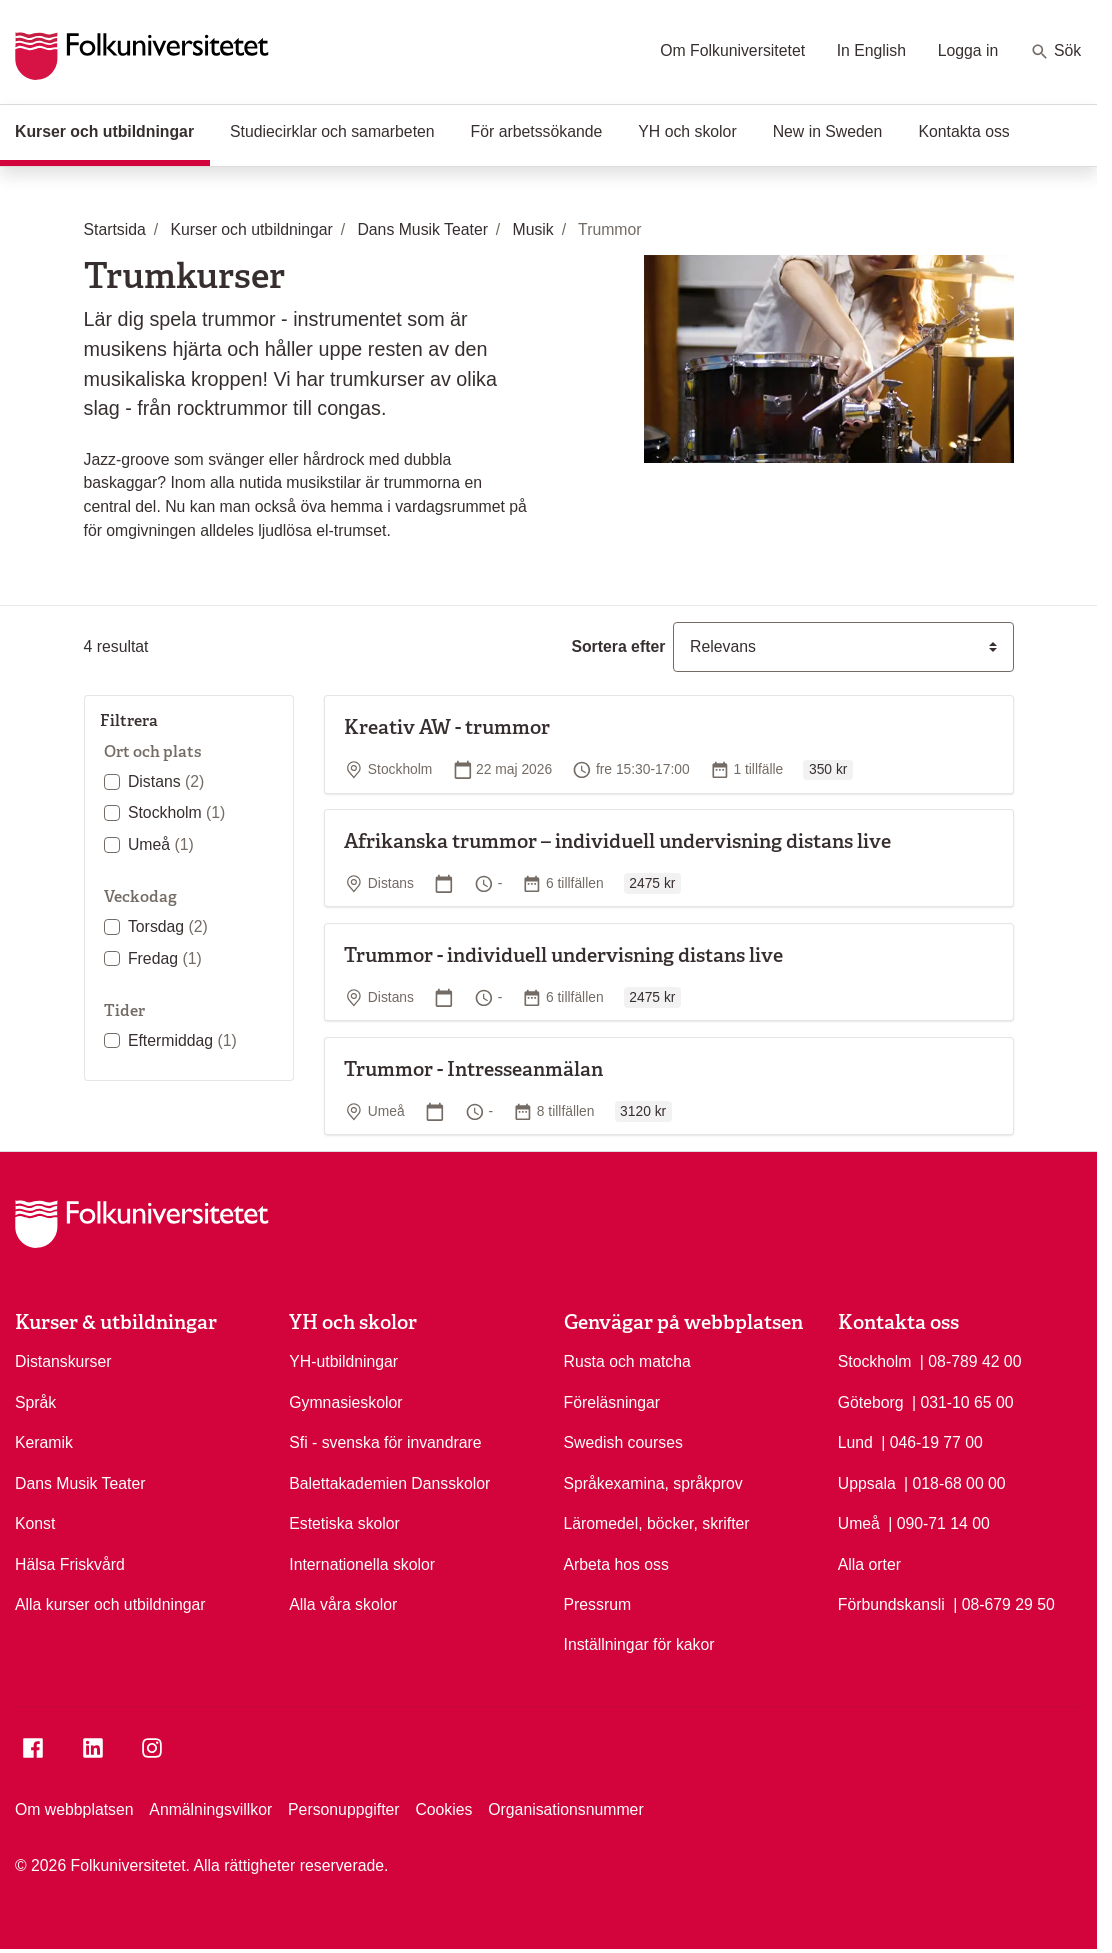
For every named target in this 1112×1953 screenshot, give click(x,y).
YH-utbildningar (343, 1361)
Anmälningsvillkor (210, 1809)
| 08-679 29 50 (1004, 1603)
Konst (35, 1523)
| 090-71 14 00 (939, 1522)
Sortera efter (618, 646)
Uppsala (867, 1483)
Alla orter (869, 1564)
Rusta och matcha (627, 1361)
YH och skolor (687, 131)
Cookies (443, 1809)
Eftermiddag (182, 1040)
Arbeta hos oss (616, 1564)
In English (871, 50)
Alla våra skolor (343, 1604)
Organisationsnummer (565, 1809)
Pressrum (598, 1604)
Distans (166, 781)
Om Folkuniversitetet (732, 50)
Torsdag (168, 926)
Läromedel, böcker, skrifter (657, 1523)
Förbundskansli (891, 1604)
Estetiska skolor (344, 1523)
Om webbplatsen (74, 1809)
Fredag (165, 958)
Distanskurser (63, 1361)
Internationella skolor (362, 1564)
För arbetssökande (537, 131)
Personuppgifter (344, 1809)
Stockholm (176, 812)
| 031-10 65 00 (963, 1401)
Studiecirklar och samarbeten (332, 131)
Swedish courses (623, 1442)
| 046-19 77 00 (932, 1441)
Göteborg (871, 1402)
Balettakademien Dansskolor (389, 1483)
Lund (855, 1442)
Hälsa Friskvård (70, 1564)
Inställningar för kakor (639, 1644)
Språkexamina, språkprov (653, 1483)
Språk (35, 1402)
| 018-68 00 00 (955, 1482)
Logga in (968, 50)
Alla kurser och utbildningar (110, 1604)
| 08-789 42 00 (971, 1360)
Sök (1055, 52)
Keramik (44, 1442)
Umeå (161, 844)
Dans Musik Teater (80, 1483)
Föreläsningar (612, 1402)
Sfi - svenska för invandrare (385, 1442)
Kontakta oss (963, 131)
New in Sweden (828, 131)
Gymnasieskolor (345, 1402)
